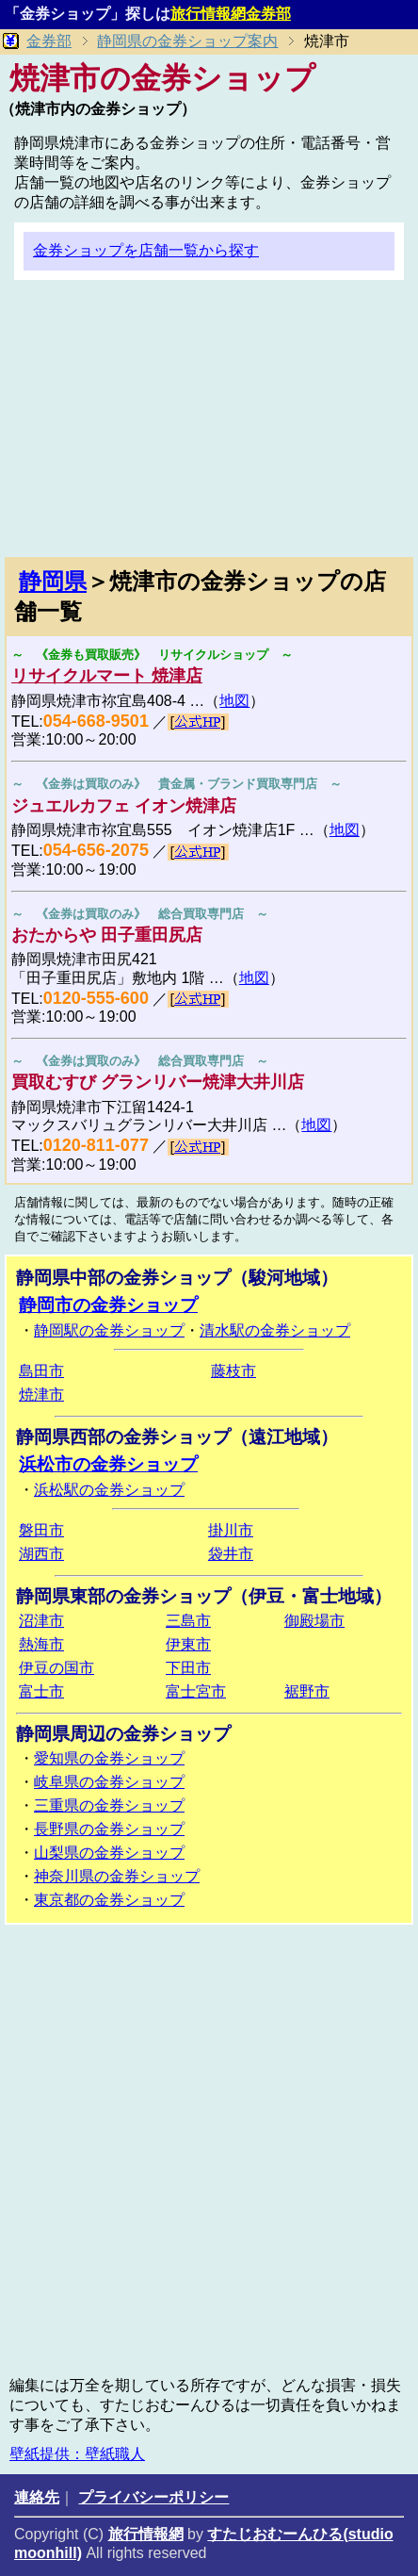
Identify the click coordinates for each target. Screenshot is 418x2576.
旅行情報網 (146, 2534)
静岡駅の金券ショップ (109, 1330)
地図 (234, 701)
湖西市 (41, 1554)
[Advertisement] (209, 426)
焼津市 (41, 1394)
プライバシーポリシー (153, 2497)
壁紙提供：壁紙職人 (77, 2454)
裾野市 (307, 1691)
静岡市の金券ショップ (108, 1305)
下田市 (188, 1668)
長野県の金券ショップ (109, 1829)
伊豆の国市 (56, 1668)
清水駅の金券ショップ (275, 1330)
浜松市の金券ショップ (108, 1464)
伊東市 (188, 1644)
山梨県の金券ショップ (109, 1853)
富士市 (41, 1691)
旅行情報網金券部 (230, 14)
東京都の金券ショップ (109, 1900)
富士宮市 (196, 1691)
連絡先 (36, 2497)
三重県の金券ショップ (109, 1805)
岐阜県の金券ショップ (109, 1782)
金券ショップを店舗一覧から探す (146, 250)
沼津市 (41, 1621)
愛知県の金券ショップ (109, 1758)
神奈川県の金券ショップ (117, 1876)
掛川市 (230, 1530)
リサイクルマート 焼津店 (106, 675)
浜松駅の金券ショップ (109, 1490)
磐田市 (41, 1530)
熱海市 (41, 1644)
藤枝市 (233, 1371)
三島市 (188, 1621)
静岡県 (53, 581)
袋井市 (230, 1554)
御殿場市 (314, 1621)
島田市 (41, 1371)
